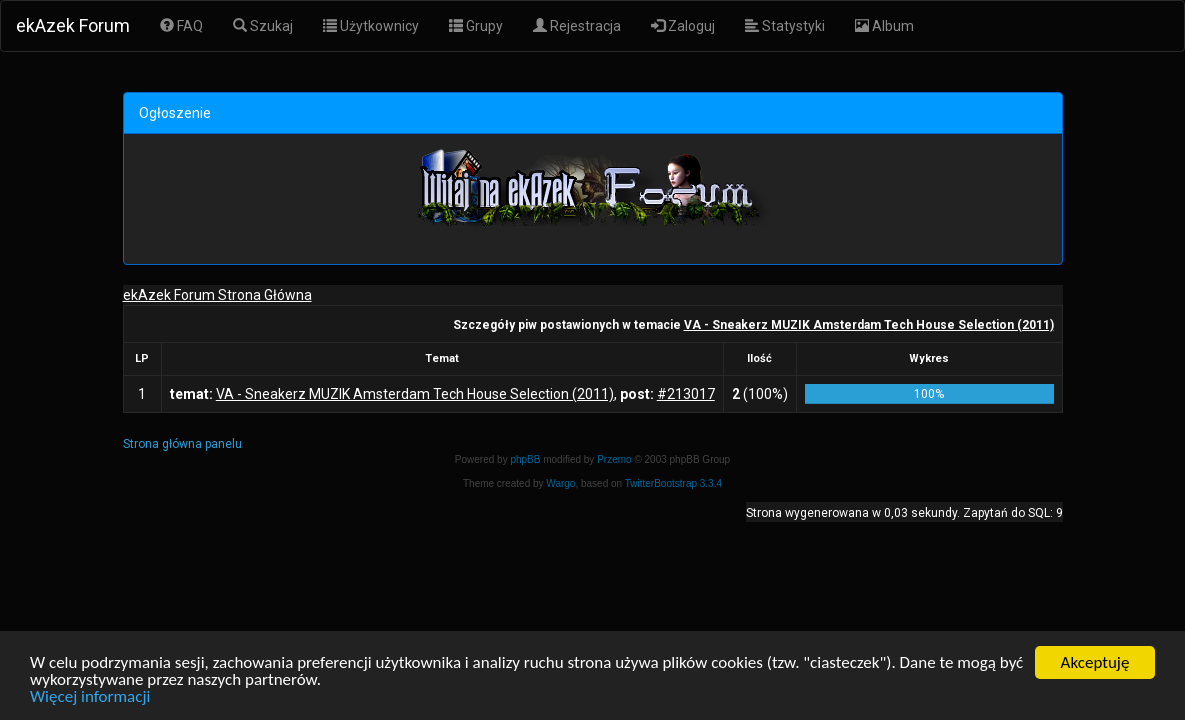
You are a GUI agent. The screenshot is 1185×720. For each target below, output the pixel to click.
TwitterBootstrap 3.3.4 (673, 483)
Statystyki (785, 26)
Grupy (476, 26)
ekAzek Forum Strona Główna (217, 295)
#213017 (686, 394)
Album (884, 26)
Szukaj (263, 26)
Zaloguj (683, 26)
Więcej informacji (90, 696)
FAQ (181, 26)
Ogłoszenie (175, 113)
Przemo (614, 459)
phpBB (525, 459)
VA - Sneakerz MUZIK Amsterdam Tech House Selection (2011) (869, 325)
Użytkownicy (371, 26)
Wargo (560, 483)
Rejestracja (577, 26)
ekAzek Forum (73, 25)
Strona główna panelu (182, 444)
